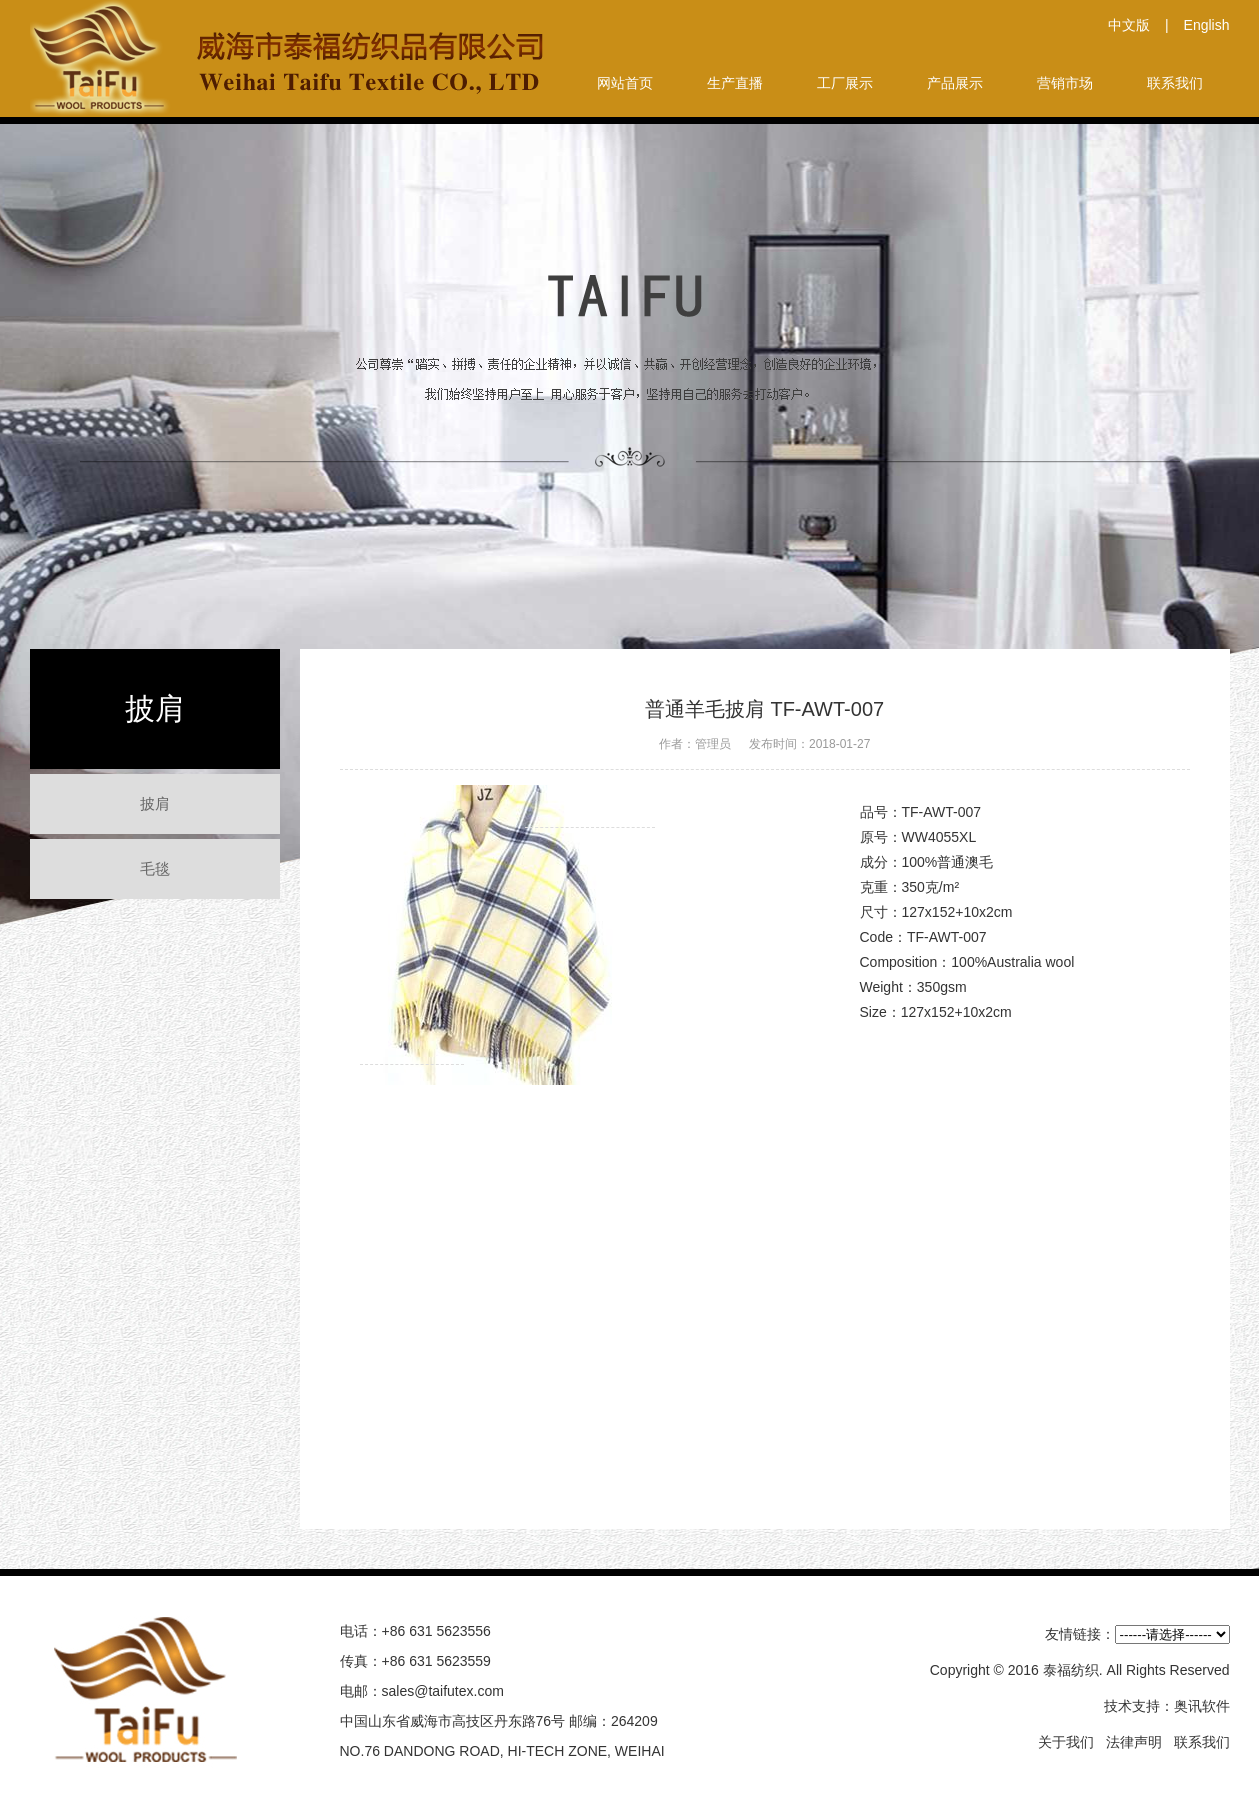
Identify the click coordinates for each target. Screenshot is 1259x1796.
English (1207, 25)
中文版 (1129, 25)
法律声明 (1134, 1742)
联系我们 (1202, 1742)
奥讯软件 (1202, 1706)
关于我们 (1066, 1742)
